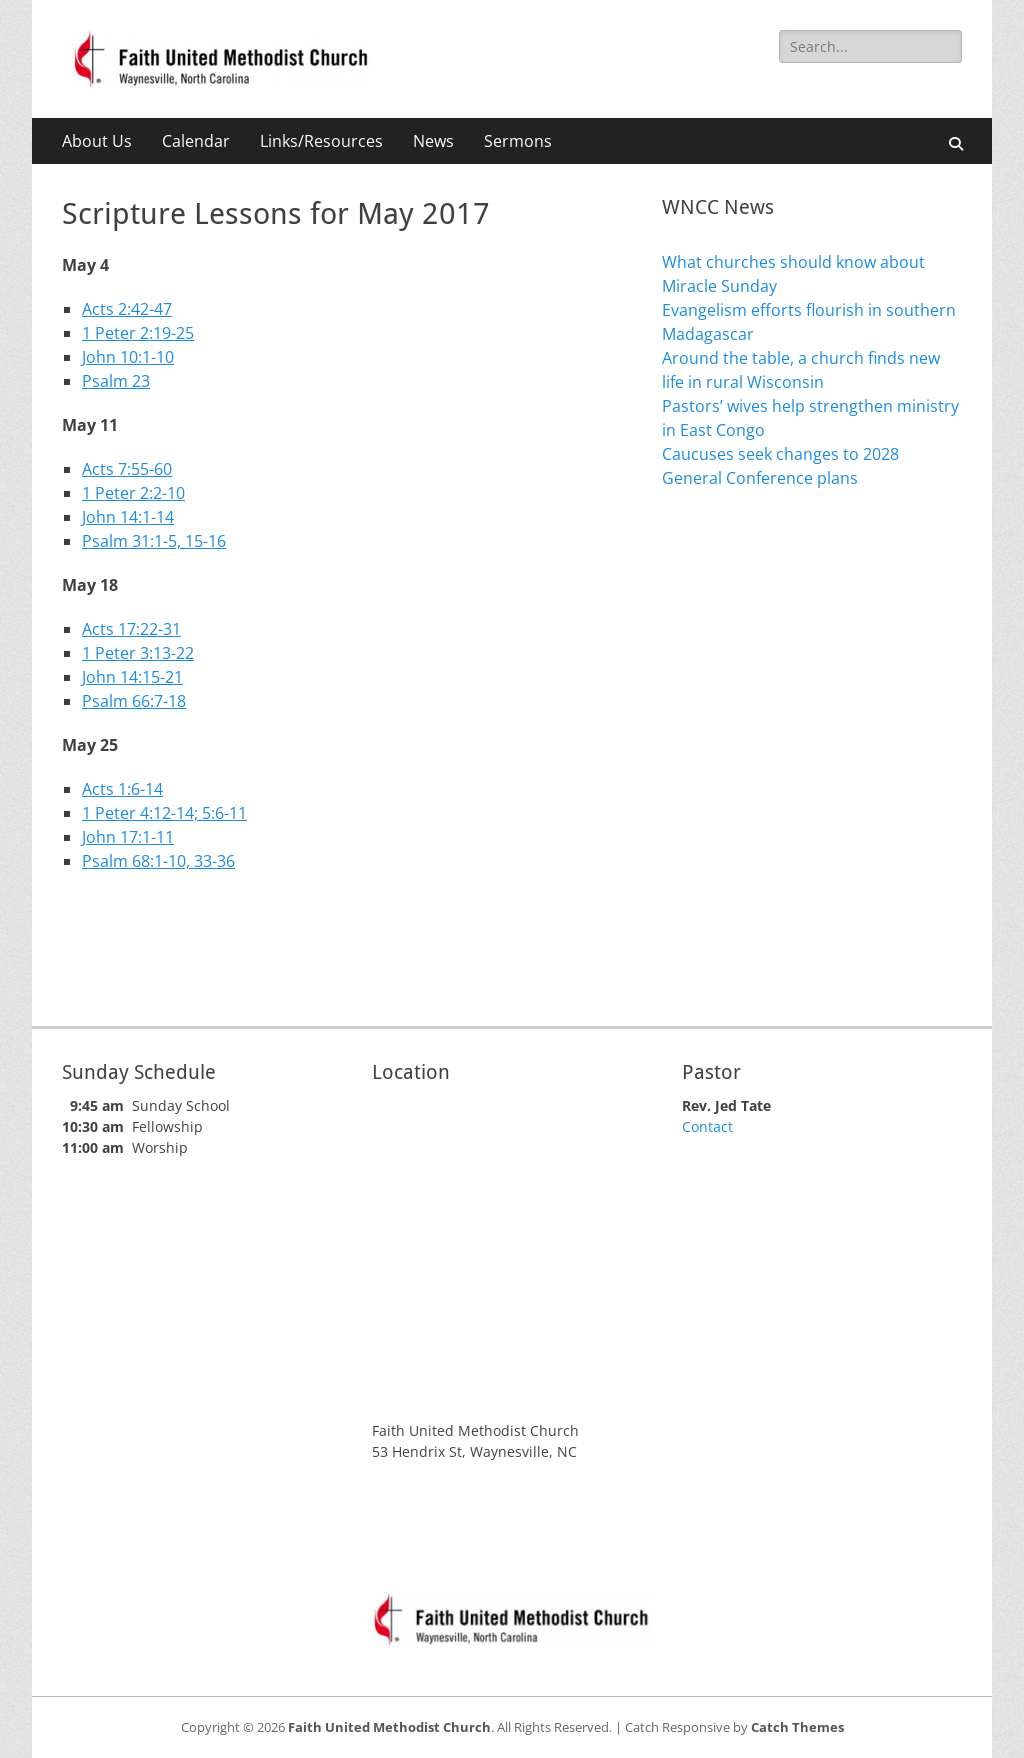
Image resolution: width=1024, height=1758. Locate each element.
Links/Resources (321, 141)
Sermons (518, 141)
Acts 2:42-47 (127, 309)
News (433, 141)
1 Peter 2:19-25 (138, 333)
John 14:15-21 (132, 677)
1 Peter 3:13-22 (138, 653)
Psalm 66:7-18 (134, 701)
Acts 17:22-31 (131, 629)
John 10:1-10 (128, 357)
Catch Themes (797, 1727)
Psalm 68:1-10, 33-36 (158, 861)
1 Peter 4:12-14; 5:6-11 (164, 813)
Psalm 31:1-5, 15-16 (154, 541)
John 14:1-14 (128, 517)
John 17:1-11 (128, 837)
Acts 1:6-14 (122, 789)
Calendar (196, 141)
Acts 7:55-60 (127, 469)
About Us (97, 141)
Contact (707, 1126)
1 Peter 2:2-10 (133, 493)
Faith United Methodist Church (389, 1727)
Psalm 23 (116, 381)
